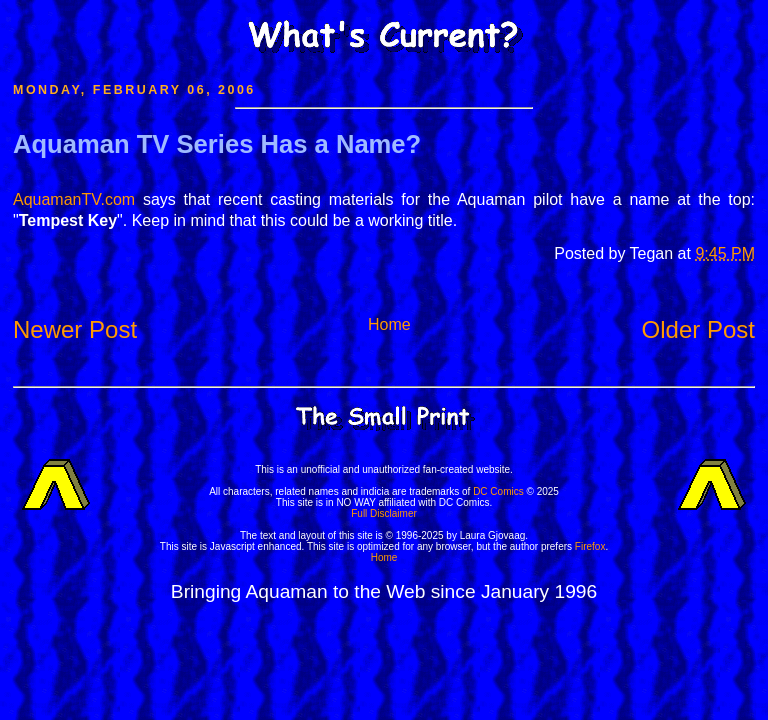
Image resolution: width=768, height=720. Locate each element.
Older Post (698, 329)
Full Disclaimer (384, 513)
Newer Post (75, 329)
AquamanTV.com (74, 199)
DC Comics (498, 491)
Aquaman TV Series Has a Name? (217, 144)
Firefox (590, 546)
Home (389, 324)
